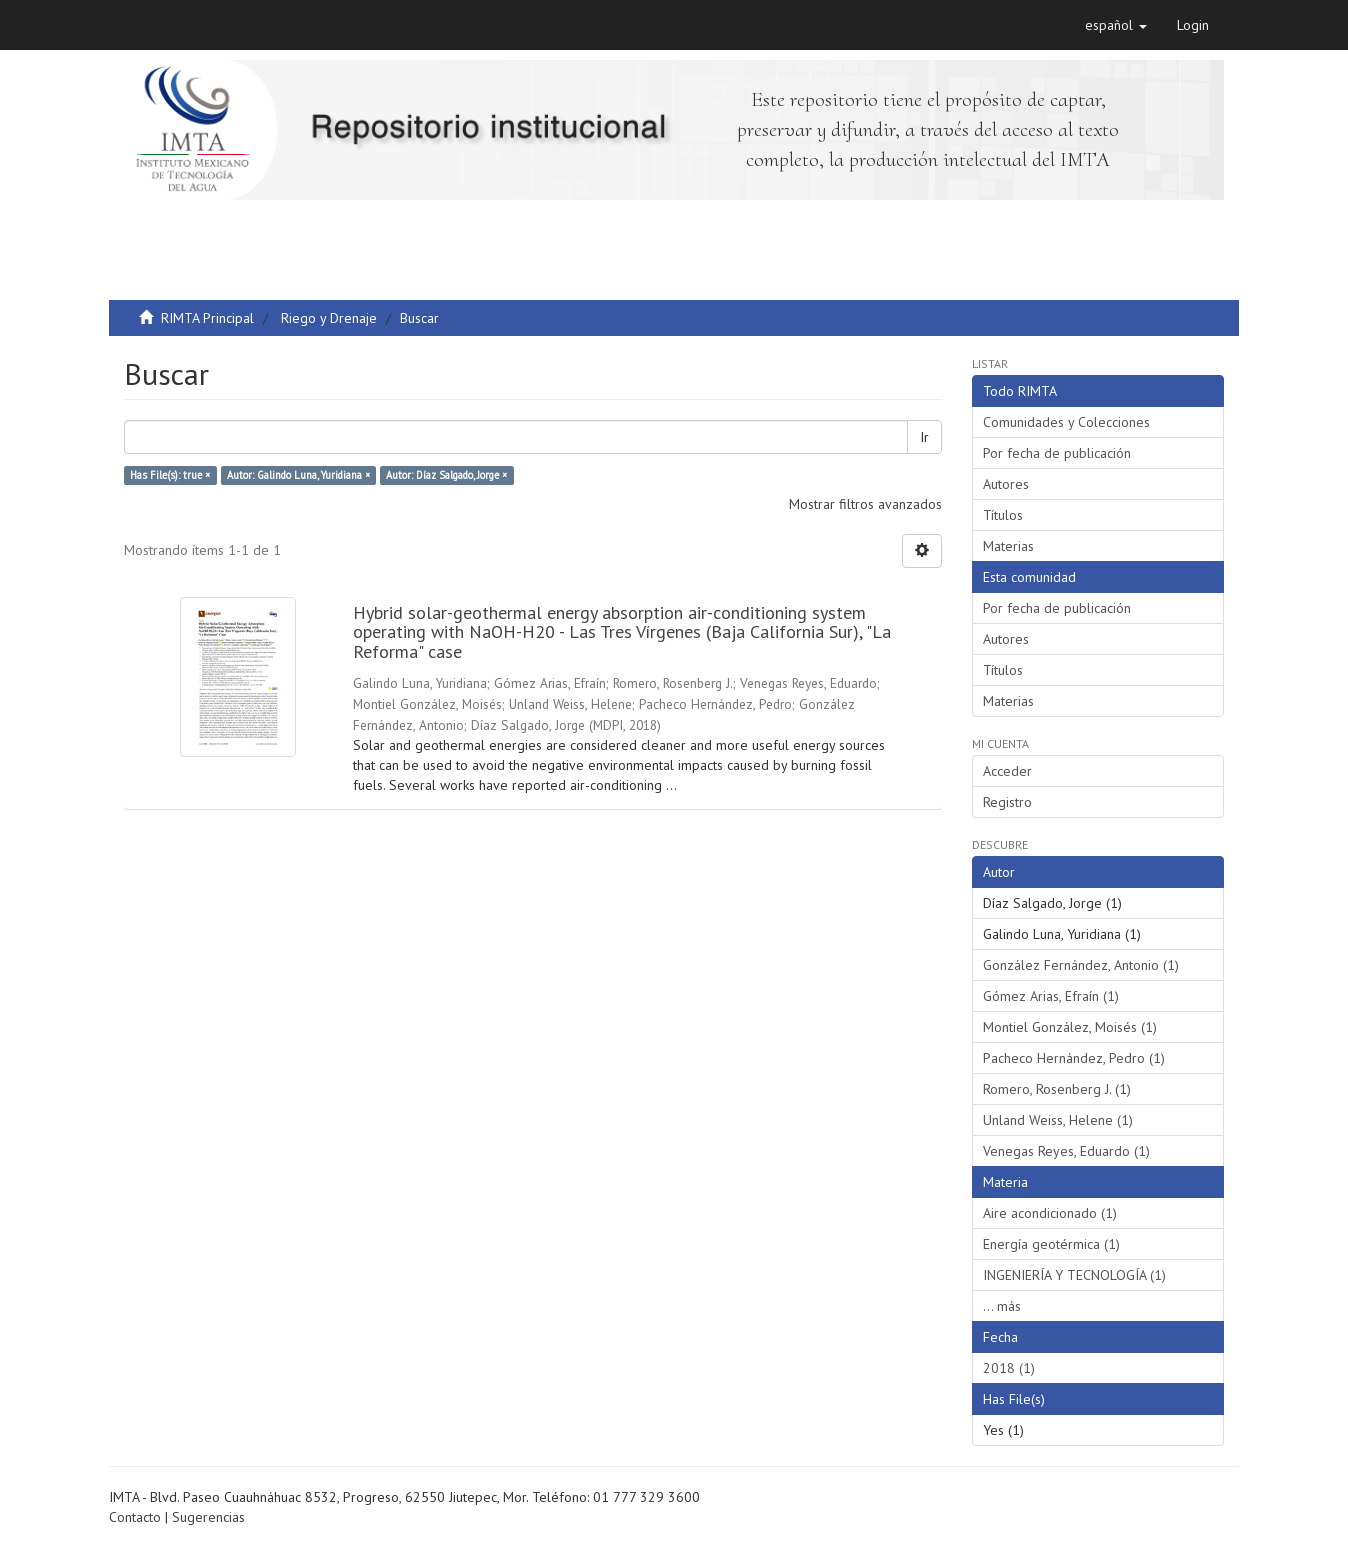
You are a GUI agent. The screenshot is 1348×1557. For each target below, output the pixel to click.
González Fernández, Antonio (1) (1081, 965)
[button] (1116, 25)
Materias (1008, 546)
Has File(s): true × (170, 475)
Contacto (135, 1517)
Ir (924, 437)
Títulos (1003, 515)
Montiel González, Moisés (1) (1070, 1027)
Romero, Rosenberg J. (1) (1057, 1089)
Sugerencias (208, 1517)
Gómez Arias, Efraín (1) (1051, 996)
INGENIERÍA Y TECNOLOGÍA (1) (1074, 1275)
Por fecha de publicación (1057, 453)
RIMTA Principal (207, 318)
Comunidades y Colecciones (1066, 422)
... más (1002, 1306)
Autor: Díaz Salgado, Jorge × (446, 475)
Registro (1007, 802)
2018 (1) (1009, 1368)
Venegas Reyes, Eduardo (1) (1066, 1151)
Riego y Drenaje (329, 318)
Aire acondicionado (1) (1050, 1213)
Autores (1006, 484)
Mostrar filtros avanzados (865, 504)
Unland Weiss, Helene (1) (1058, 1120)
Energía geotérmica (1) (1051, 1244)
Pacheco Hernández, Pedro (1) (1074, 1058)
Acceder (1007, 771)
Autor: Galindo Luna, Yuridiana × (298, 475)
